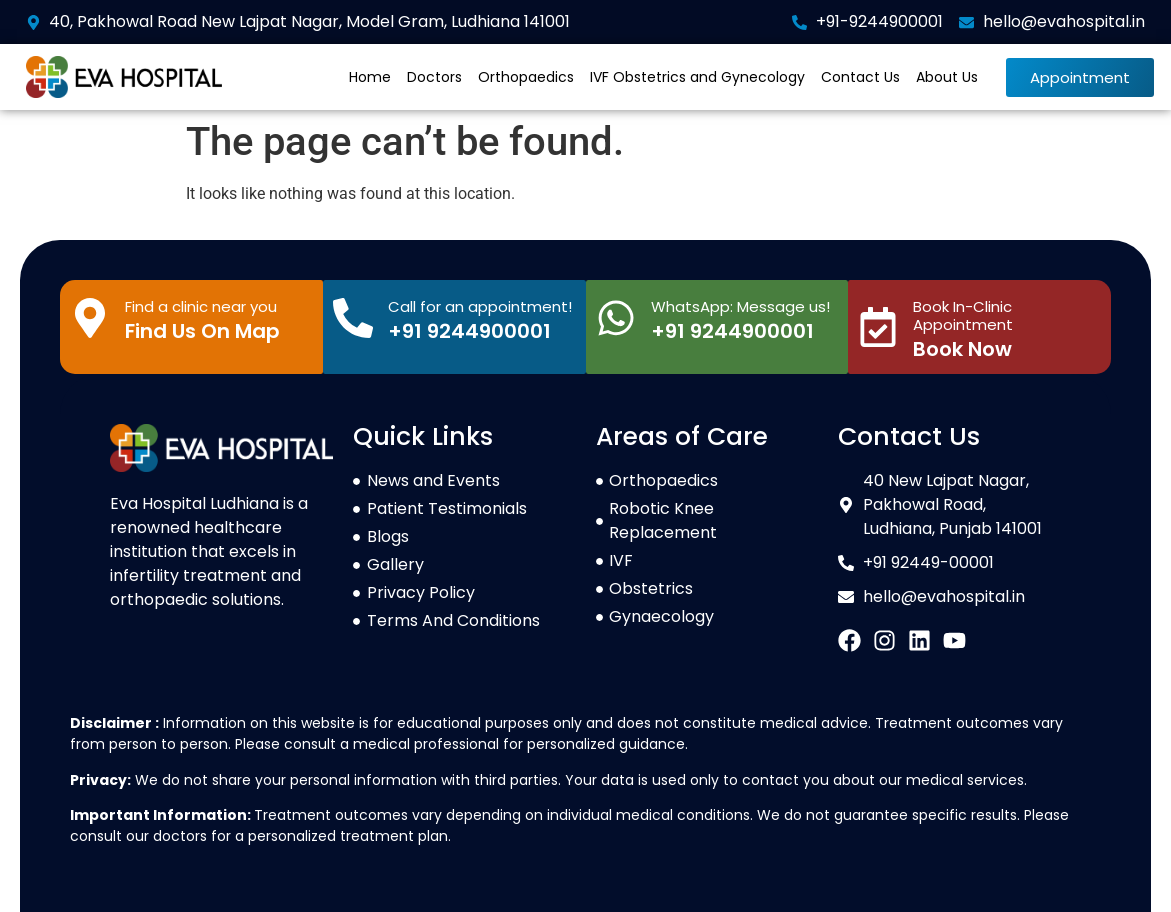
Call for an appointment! (480, 306)
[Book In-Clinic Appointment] (878, 327)
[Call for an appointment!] (353, 318)
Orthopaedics (526, 77)
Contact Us (860, 77)
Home (370, 77)
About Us (947, 77)
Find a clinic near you (201, 306)
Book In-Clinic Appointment (963, 315)
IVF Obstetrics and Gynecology (697, 77)
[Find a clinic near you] (90, 318)
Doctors (434, 77)
